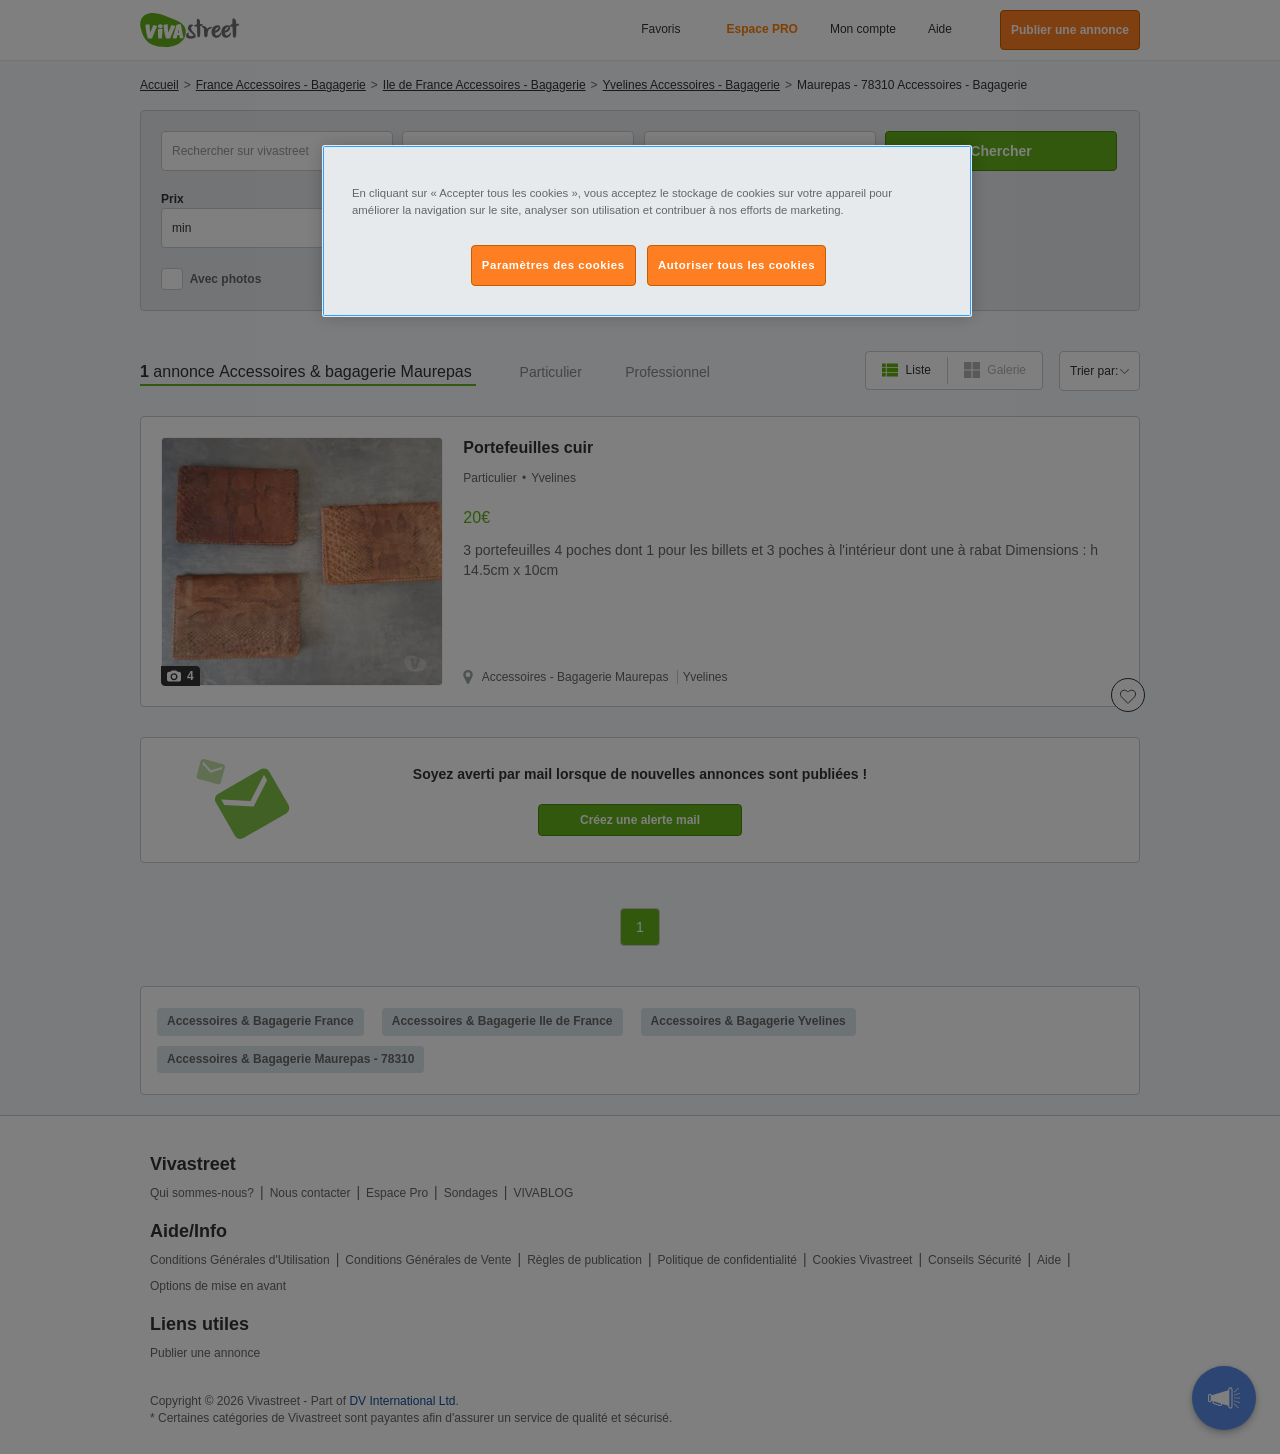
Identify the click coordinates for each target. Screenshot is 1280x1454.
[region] (647, 231)
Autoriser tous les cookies (736, 265)
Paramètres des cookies (553, 265)
